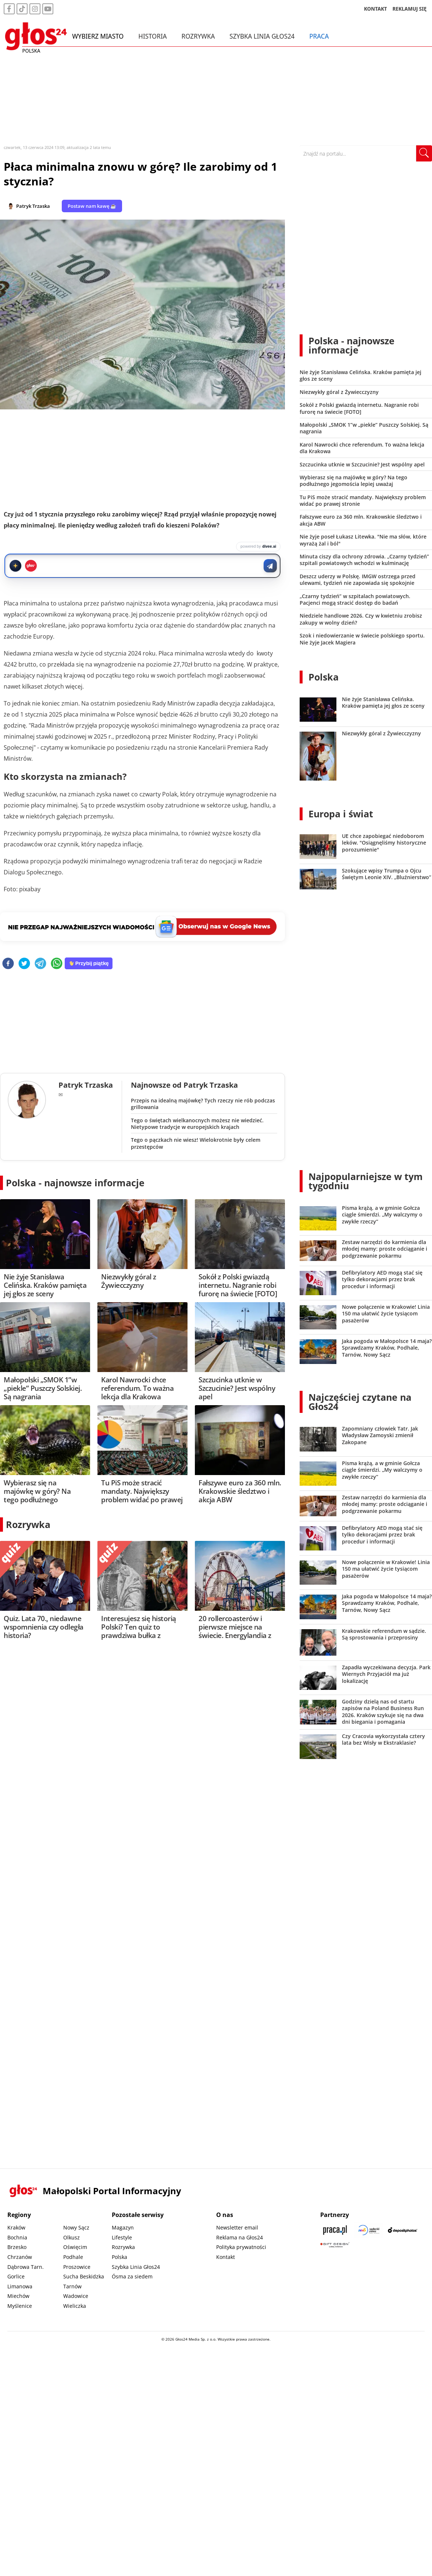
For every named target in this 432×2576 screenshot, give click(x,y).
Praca (319, 36)
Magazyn (123, 2227)
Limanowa (19, 2286)
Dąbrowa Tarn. (25, 2266)
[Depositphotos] (402, 2230)
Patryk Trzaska (33, 206)
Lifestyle (122, 2237)
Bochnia (17, 2237)
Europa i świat (340, 813)
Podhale (73, 2256)
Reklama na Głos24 (239, 2237)
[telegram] (40, 963)
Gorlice (16, 2276)
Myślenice (19, 2305)
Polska (323, 677)
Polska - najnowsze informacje (75, 1182)
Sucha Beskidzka (83, 2276)
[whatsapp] (57, 963)
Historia (152, 36)
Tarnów (72, 2286)
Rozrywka (198, 36)
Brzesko (16, 2246)
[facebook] (8, 963)
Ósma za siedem (132, 2276)
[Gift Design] (335, 2245)
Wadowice (75, 2295)
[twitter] (24, 963)
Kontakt (225, 2256)
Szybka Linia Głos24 (261, 36)
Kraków (16, 2227)
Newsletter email (237, 2227)
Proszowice (76, 2266)
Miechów (18, 2295)
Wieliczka (74, 2305)
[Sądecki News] (368, 2230)
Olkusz (71, 2237)
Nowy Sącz (76, 2227)
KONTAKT (375, 9)
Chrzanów (19, 2256)
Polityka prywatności (241, 2246)
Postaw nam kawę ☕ (92, 206)
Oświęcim (75, 2246)
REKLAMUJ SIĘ (409, 9)
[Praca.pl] (335, 2230)
